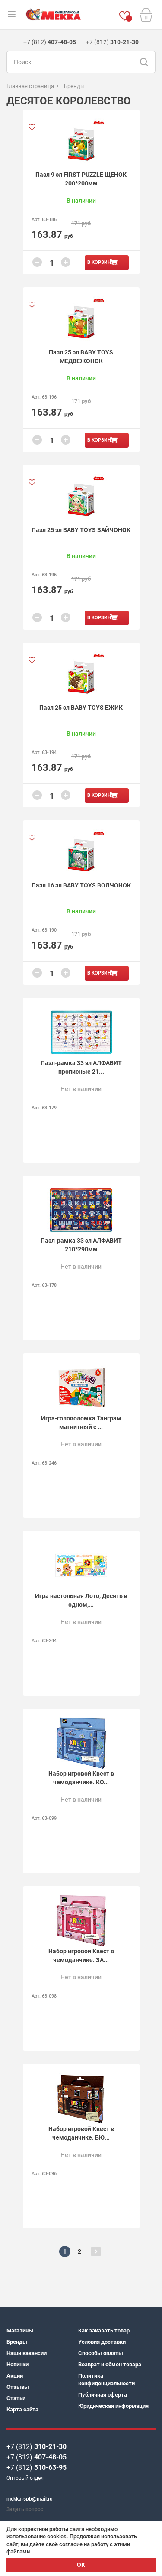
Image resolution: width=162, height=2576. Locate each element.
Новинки (17, 2364)
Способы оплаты (100, 2353)
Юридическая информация (113, 2406)
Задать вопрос (24, 2509)
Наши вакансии (26, 2353)
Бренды (16, 2342)
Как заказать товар (104, 2330)
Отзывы (17, 2387)
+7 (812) (36, 2447)
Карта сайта (22, 2409)
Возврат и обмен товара (109, 2364)
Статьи (15, 2398)
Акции (14, 2375)
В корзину (100, 262)
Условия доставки (102, 2342)
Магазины (19, 2330)
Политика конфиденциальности (106, 2379)
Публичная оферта (102, 2394)
